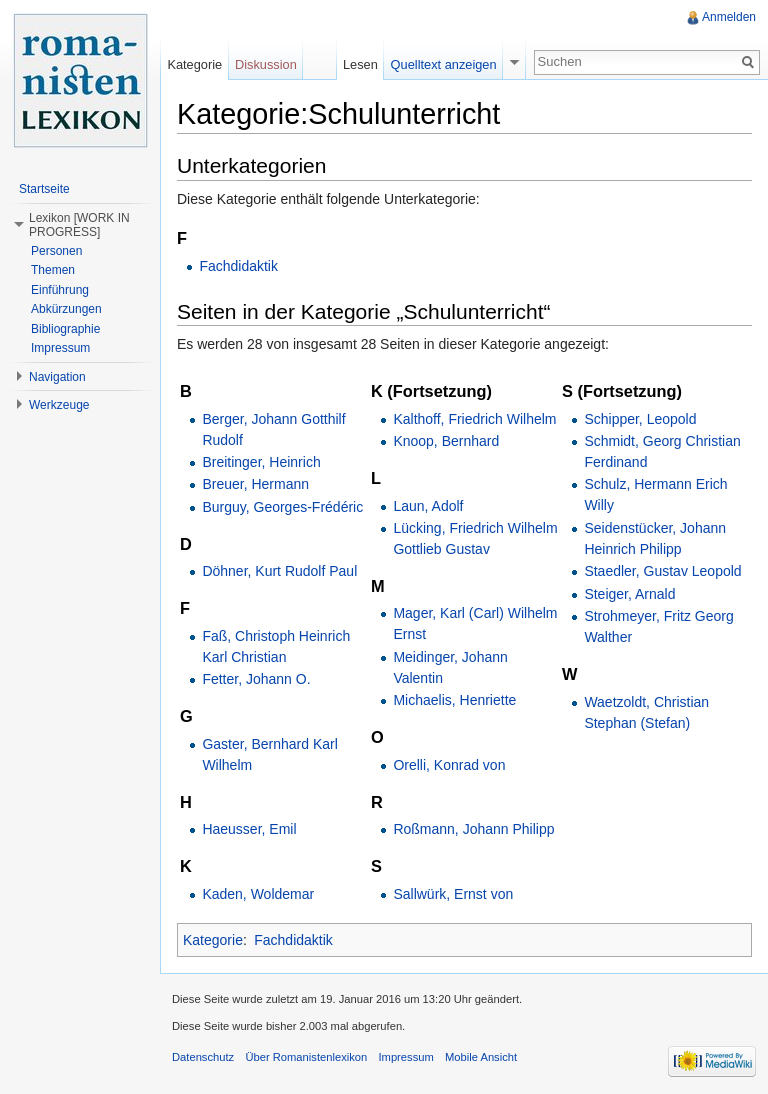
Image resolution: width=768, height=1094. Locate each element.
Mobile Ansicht (481, 1057)
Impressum (60, 348)
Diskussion (266, 64)
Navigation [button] (57, 377)
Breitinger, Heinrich (261, 462)
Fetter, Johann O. (256, 679)
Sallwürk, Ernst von (453, 894)
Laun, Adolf (428, 506)
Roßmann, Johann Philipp (473, 829)
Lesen (360, 64)
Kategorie (213, 940)
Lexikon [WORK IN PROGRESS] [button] (79, 225)
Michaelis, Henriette (454, 700)
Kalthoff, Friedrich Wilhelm (474, 419)
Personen (56, 251)
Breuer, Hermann (255, 484)
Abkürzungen (66, 309)
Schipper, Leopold (640, 419)
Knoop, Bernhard (446, 441)
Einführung (60, 290)
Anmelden (729, 17)
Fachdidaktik (238, 266)
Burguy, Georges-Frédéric (282, 507)
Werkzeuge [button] (59, 405)
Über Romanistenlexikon (306, 1057)
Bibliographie (65, 329)
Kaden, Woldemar (258, 894)
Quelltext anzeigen (444, 64)
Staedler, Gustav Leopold (662, 571)
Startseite (44, 189)
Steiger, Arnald (629, 594)
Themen (53, 270)
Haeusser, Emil (249, 829)
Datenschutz (203, 1057)
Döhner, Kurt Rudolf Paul (279, 571)
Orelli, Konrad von (449, 765)
